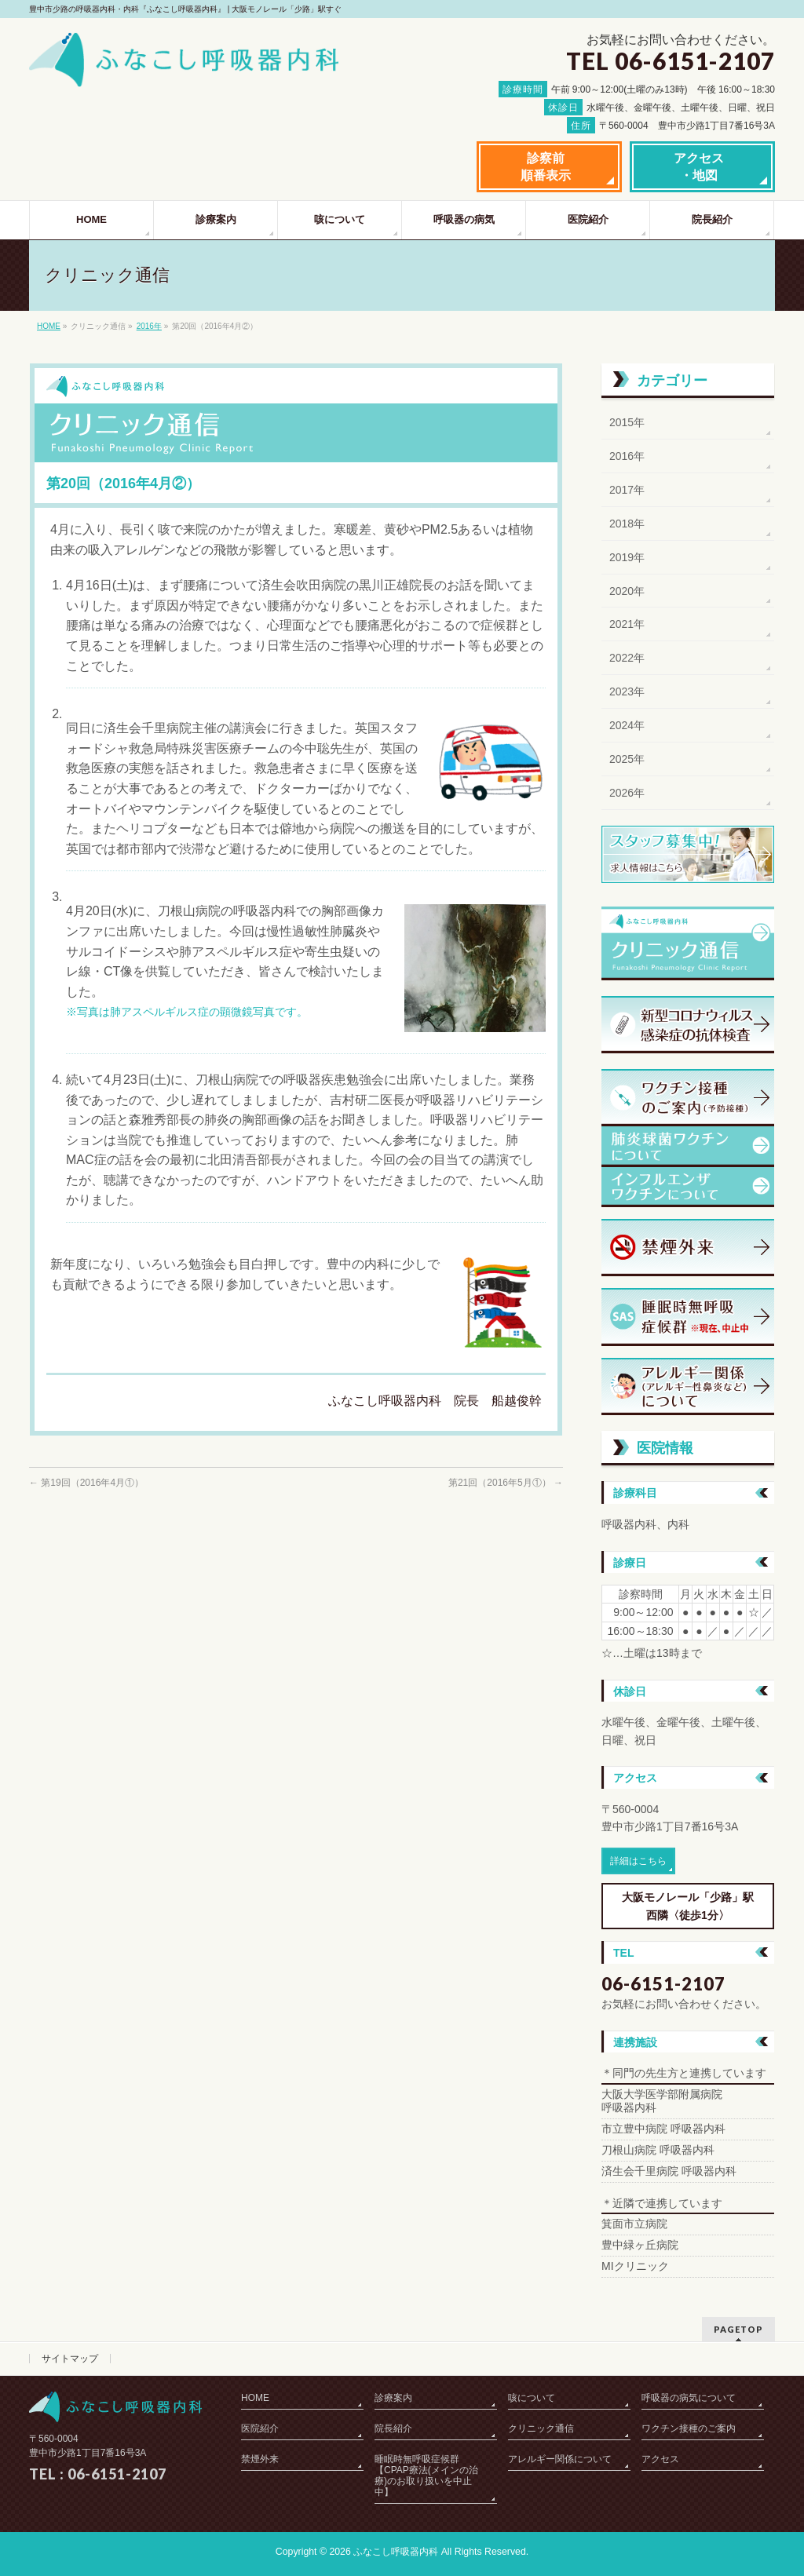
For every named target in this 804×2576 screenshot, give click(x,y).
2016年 (149, 326)
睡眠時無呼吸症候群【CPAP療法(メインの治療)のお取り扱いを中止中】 (426, 2476)
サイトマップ (70, 2358)
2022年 (627, 657)
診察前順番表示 (546, 166)
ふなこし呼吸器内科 (395, 2551)
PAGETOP (738, 2329)
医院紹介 (260, 2428)
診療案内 (393, 2397)
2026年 (627, 792)
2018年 (627, 523)
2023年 (627, 691)
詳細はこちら (638, 1860)
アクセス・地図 (699, 166)
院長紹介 (393, 2428)
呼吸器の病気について (688, 2397)
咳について (531, 2397)
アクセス (660, 2459)
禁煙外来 (260, 2459)
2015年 (627, 422)
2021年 (627, 624)
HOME (48, 326)
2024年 (627, 725)
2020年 (627, 591)
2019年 (627, 557)
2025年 (627, 759)
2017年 (627, 489)
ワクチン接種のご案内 (688, 2428)
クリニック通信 (541, 2428)
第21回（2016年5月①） (505, 1482)
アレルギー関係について (560, 2459)
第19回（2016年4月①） (86, 1482)
